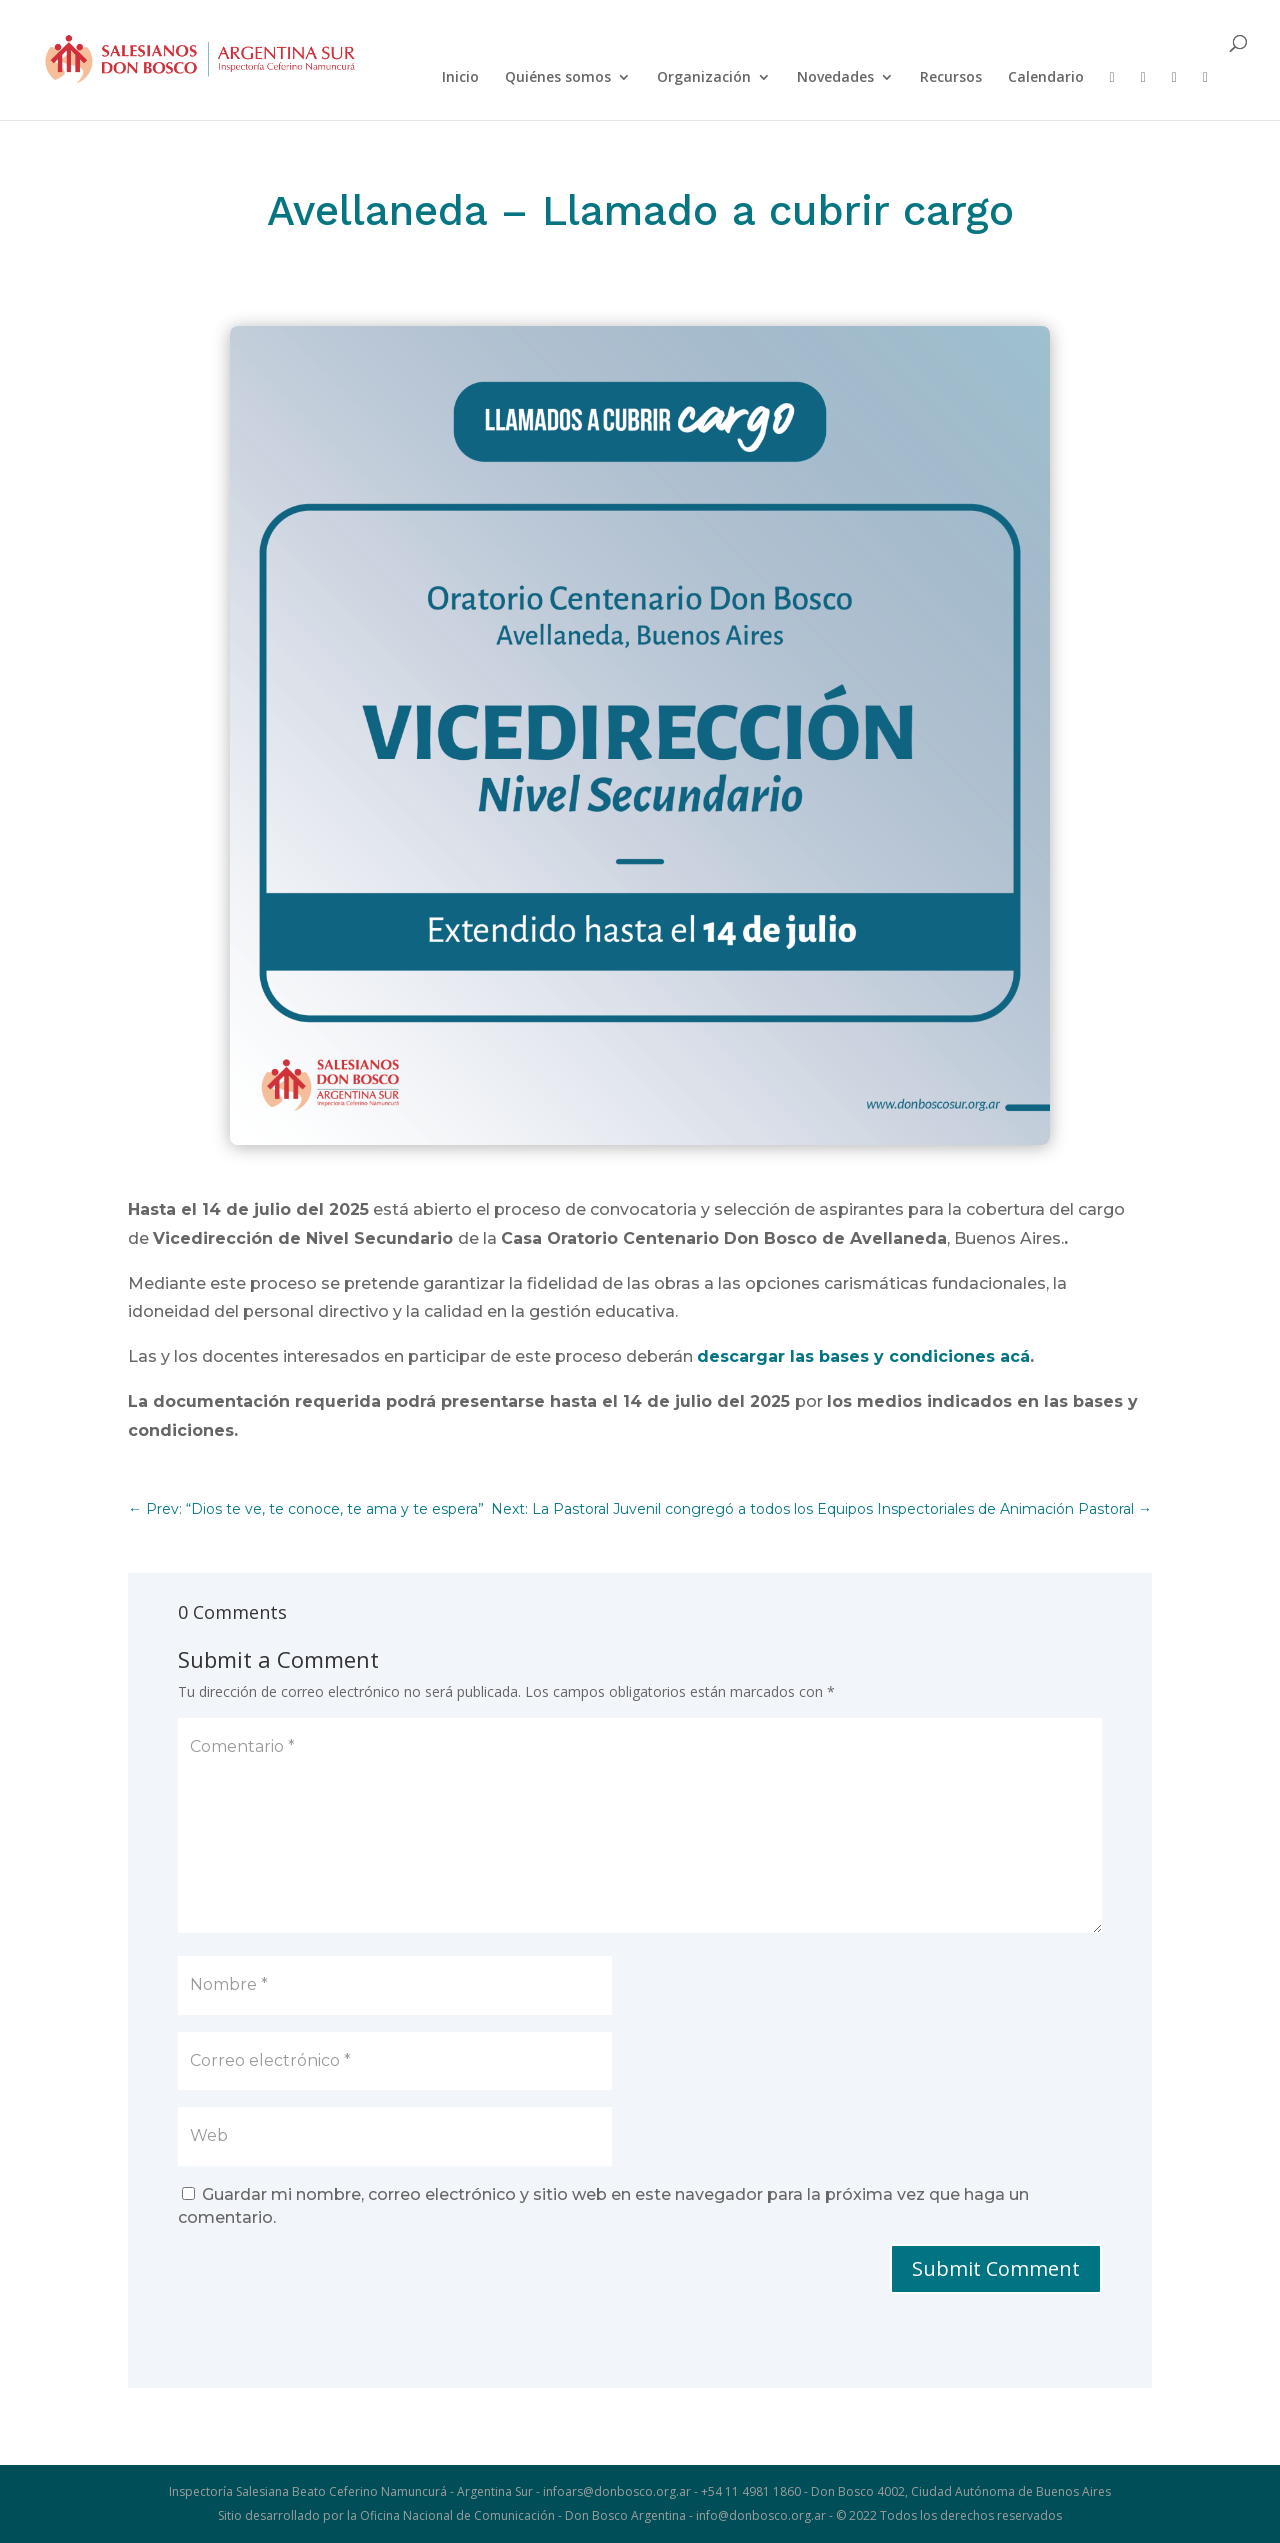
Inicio (460, 78)
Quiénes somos (558, 78)
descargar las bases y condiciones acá (863, 1356)
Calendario (1046, 78)
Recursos (951, 78)
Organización (704, 78)
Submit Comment (996, 2268)
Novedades (835, 78)
